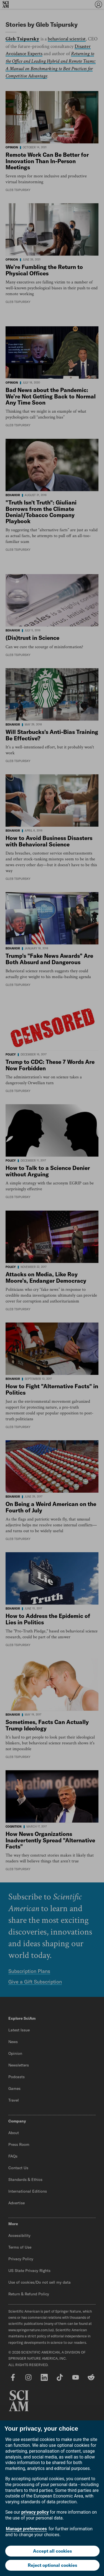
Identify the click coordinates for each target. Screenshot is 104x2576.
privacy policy (35, 2512)
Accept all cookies (52, 2551)
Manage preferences (26, 2528)
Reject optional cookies (52, 2565)
